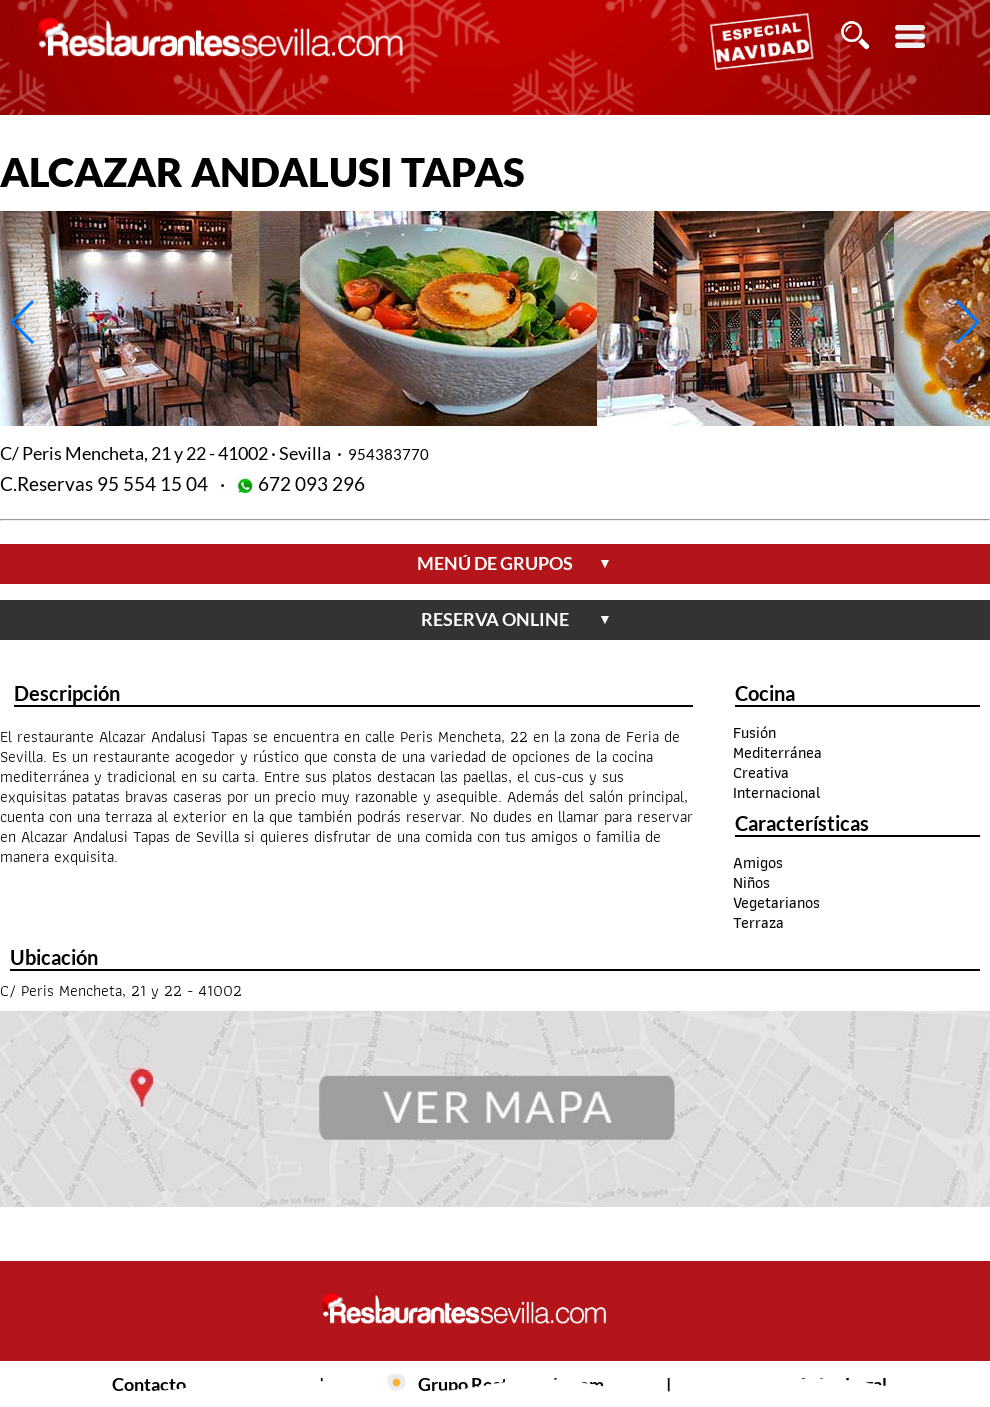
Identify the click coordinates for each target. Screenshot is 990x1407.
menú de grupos (514, 563)
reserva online (516, 619)
